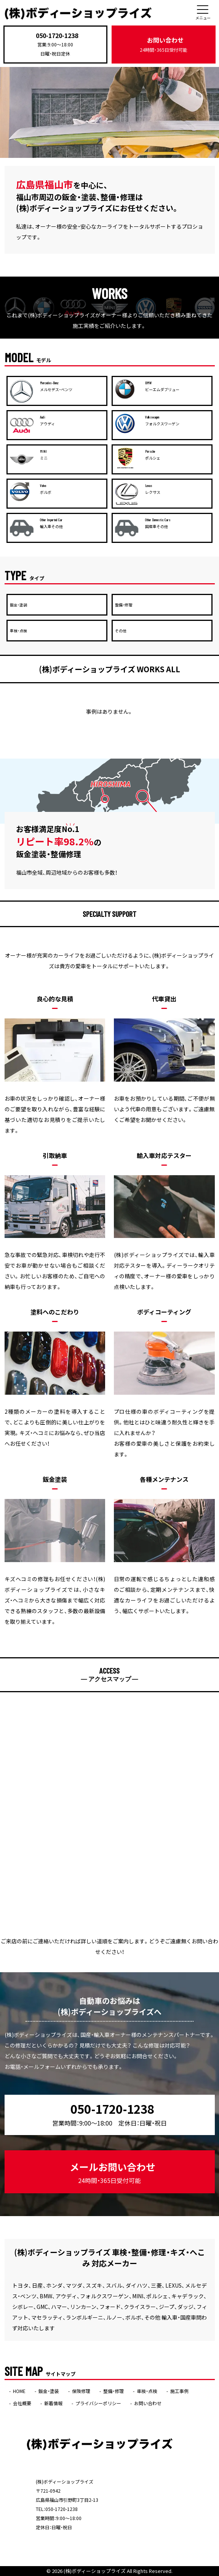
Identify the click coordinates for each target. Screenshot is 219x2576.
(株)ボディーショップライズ (95, 2570)
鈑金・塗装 (48, 2391)
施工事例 (179, 2391)
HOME (19, 2391)
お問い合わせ (163, 44)
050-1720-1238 (57, 35)
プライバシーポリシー (98, 2403)
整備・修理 (113, 2391)
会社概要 (22, 2403)
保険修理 (81, 2391)
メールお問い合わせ (112, 2172)
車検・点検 (147, 2391)
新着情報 (53, 2403)
